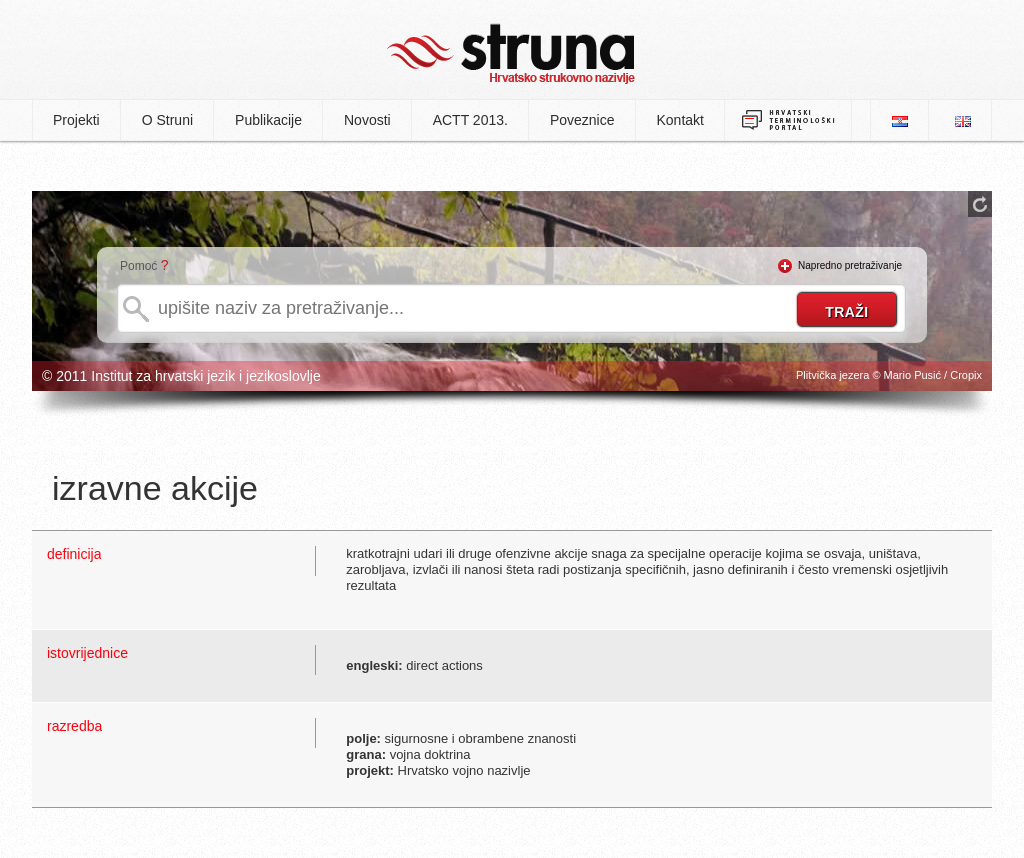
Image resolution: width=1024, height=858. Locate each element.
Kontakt (680, 120)
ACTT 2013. (470, 120)
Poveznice (582, 120)
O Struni (167, 120)
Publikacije (268, 120)
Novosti (367, 120)
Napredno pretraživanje (850, 265)
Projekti (76, 120)
